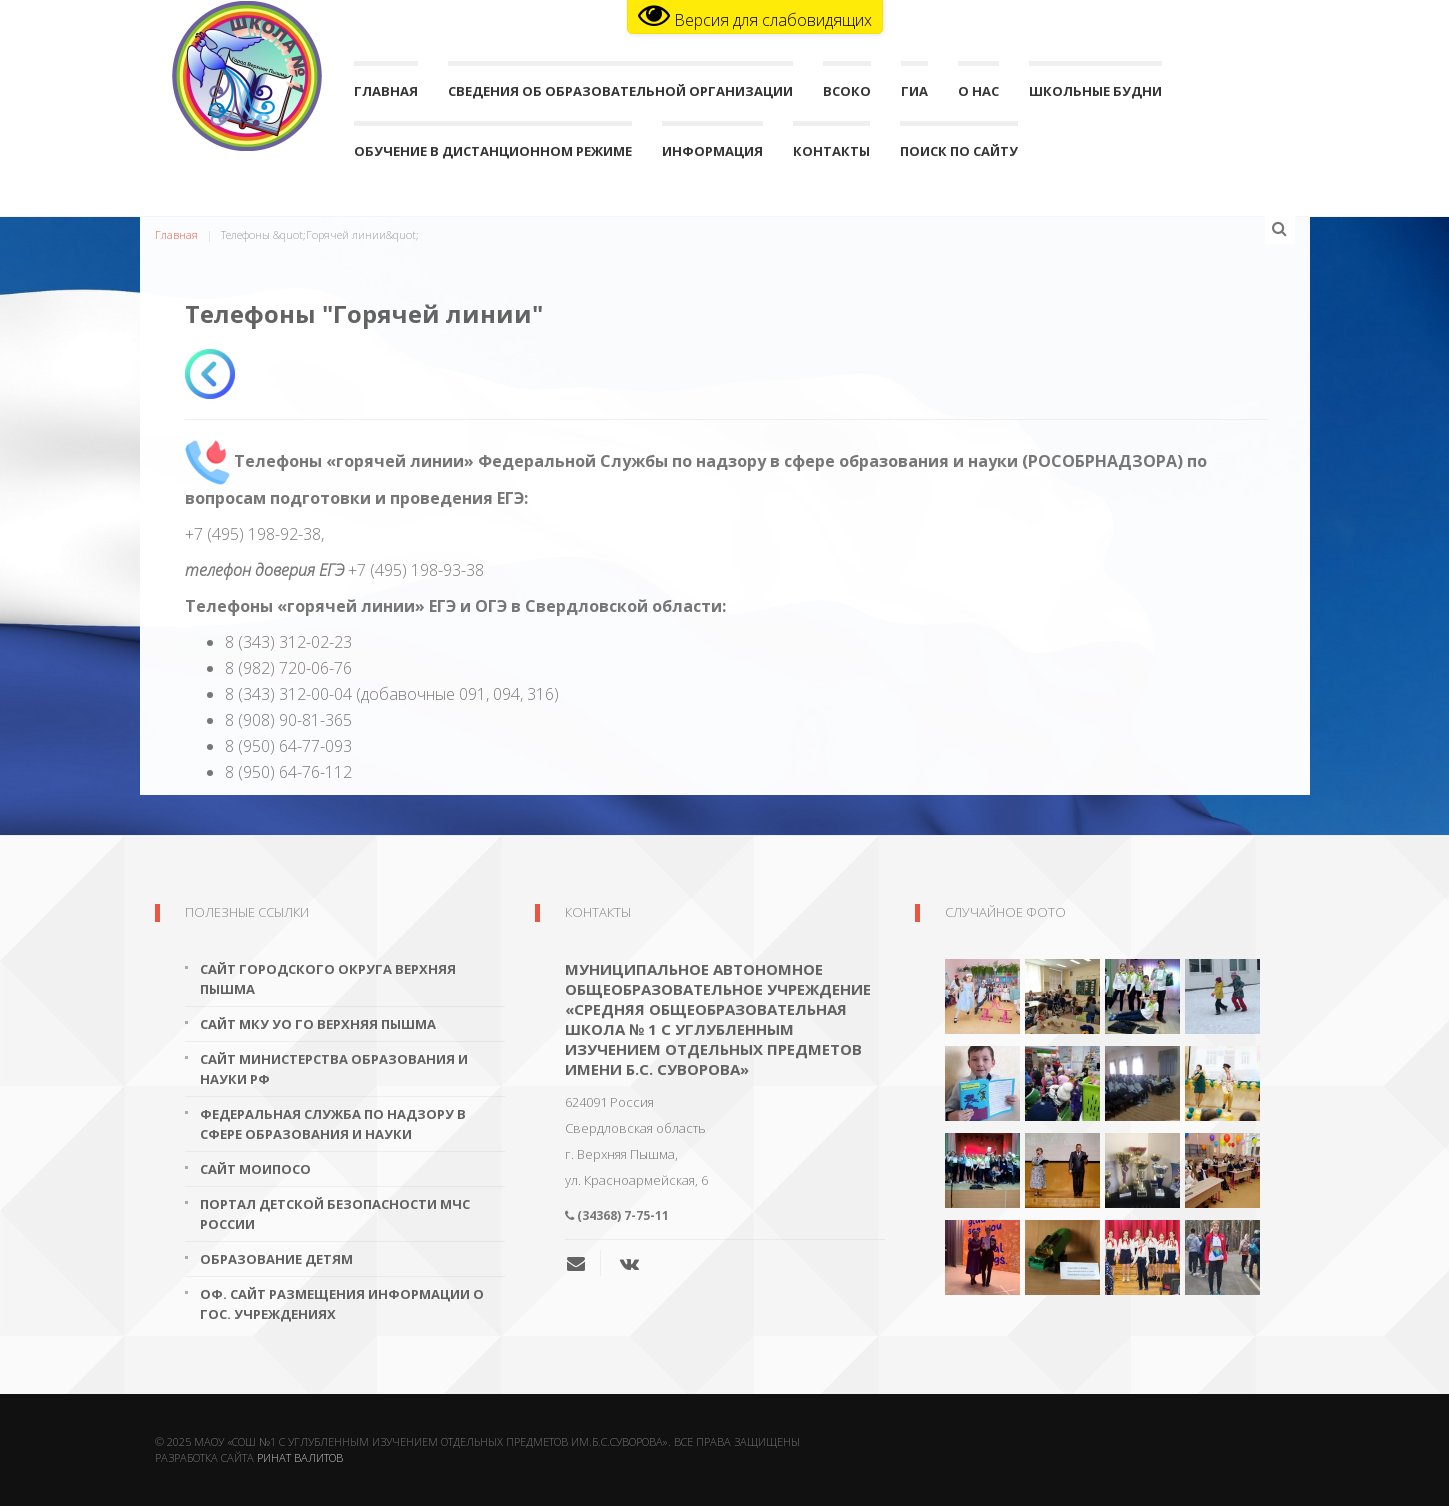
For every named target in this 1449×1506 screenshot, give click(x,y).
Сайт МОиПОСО (255, 1169)
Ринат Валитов (300, 1457)
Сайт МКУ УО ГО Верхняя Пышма (318, 1024)
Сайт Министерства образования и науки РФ (334, 1069)
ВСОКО (847, 95)
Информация (712, 155)
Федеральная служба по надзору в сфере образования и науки (333, 1124)
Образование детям (276, 1259)
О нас (978, 95)
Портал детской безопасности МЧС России (335, 1214)
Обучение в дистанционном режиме (493, 155)
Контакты (831, 155)
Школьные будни (1095, 95)
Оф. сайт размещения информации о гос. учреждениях (342, 1304)
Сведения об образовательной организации (620, 95)
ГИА (914, 95)
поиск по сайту (959, 155)
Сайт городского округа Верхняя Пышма (328, 979)
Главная (386, 95)
